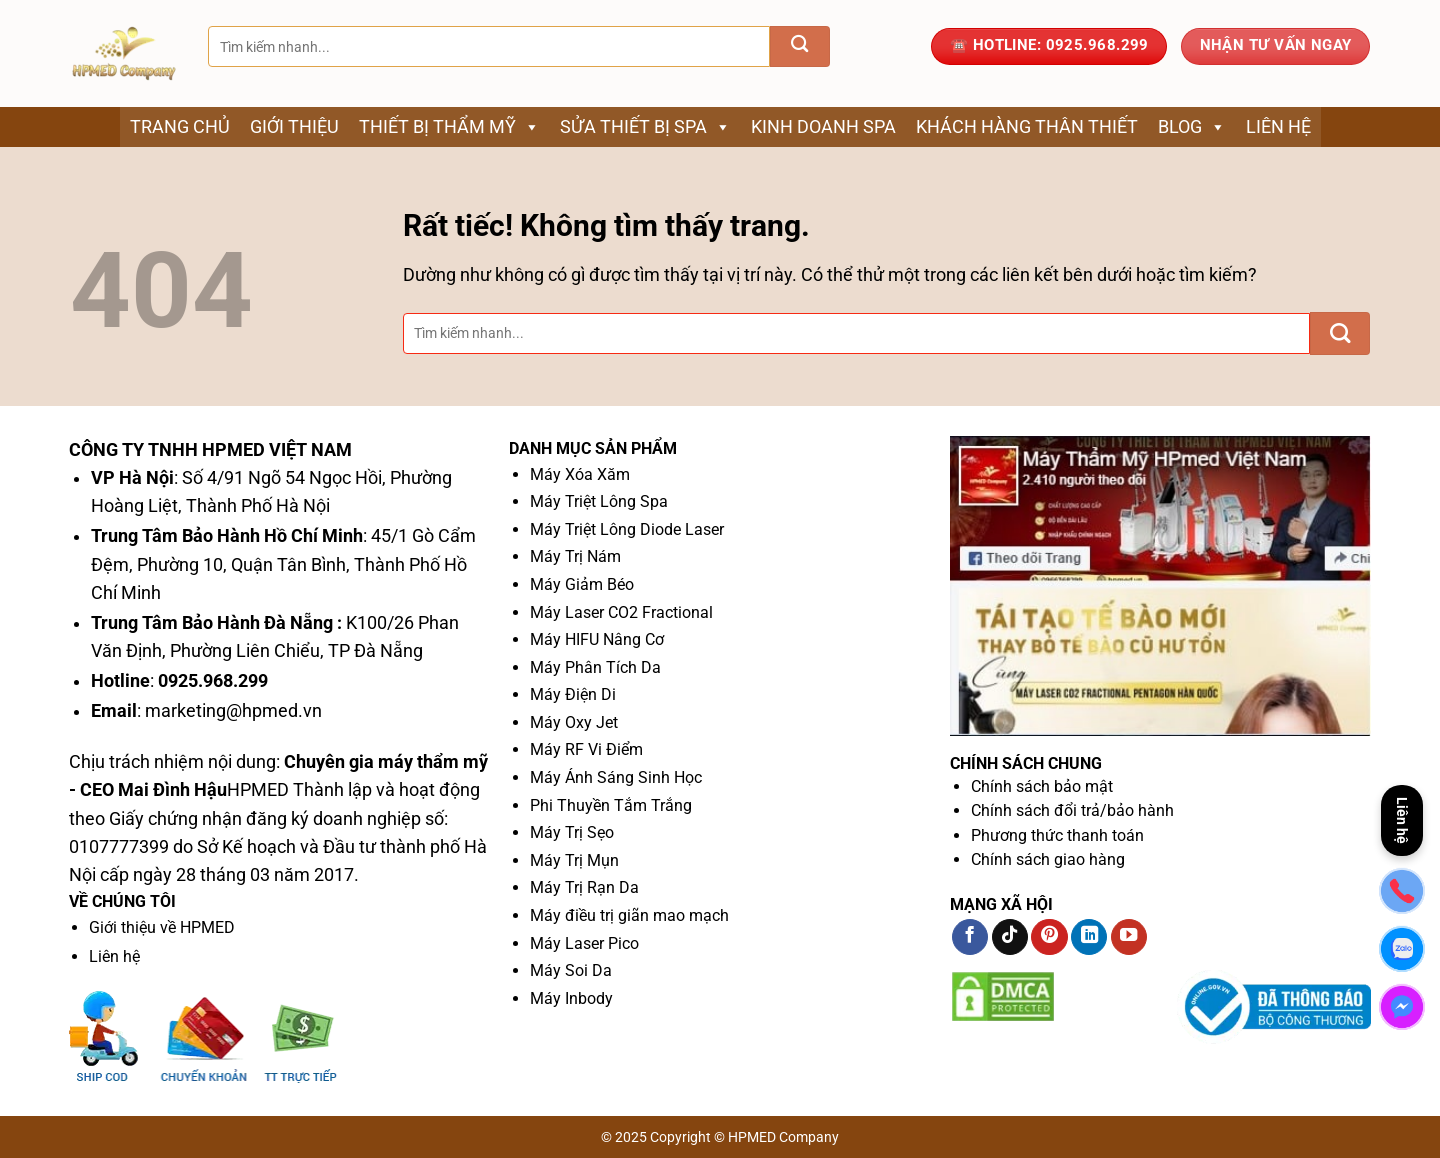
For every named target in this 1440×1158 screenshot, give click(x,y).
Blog (1192, 127)
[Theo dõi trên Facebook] (970, 937)
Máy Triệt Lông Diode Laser (627, 529)
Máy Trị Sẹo (572, 832)
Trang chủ (180, 126)
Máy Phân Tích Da (595, 667)
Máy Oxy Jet (574, 722)
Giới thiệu (294, 126)
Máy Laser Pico (584, 943)
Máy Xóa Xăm (580, 474)
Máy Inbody (571, 998)
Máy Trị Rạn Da (584, 887)
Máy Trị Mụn (574, 860)
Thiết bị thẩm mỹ (449, 127)
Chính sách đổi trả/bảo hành (1072, 810)
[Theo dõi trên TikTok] (1010, 937)
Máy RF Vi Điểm (586, 749)
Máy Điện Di (573, 694)
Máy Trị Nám (575, 556)
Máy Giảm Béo (582, 584)
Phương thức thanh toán (1057, 835)
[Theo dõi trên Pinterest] (1049, 937)
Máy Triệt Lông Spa (599, 501)
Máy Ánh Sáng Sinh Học (616, 777)
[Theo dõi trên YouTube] (1129, 937)
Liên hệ (1278, 126)
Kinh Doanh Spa (823, 126)
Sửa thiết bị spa (645, 127)
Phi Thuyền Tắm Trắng (611, 805)
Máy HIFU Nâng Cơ (597, 639)
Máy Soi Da (571, 970)
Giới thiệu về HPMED (162, 927)
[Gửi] (800, 46)
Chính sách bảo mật (1042, 786)
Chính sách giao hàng (1048, 859)
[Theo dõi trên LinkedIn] (1089, 937)
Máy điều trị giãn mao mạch (629, 915)
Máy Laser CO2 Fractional (621, 612)
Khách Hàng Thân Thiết (1027, 126)
